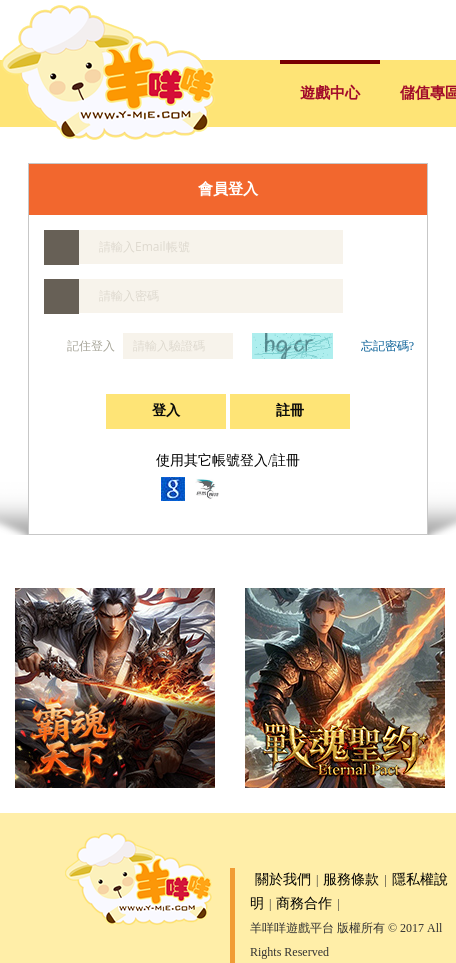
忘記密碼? (387, 346)
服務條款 (351, 879)
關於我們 (283, 879)
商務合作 (304, 903)
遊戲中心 (330, 93)
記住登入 (81, 346)
